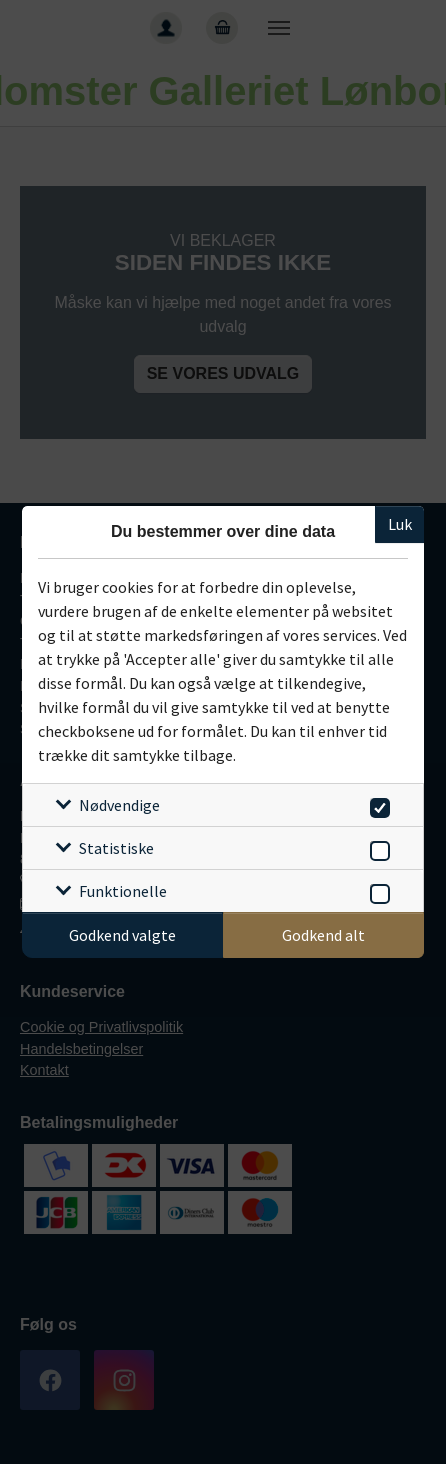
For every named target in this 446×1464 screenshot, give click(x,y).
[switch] (376, 804)
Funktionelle (123, 891)
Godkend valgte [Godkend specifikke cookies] (122, 935)
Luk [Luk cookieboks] (400, 524)
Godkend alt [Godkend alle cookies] (323, 935)
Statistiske (116, 848)
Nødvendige (119, 805)
